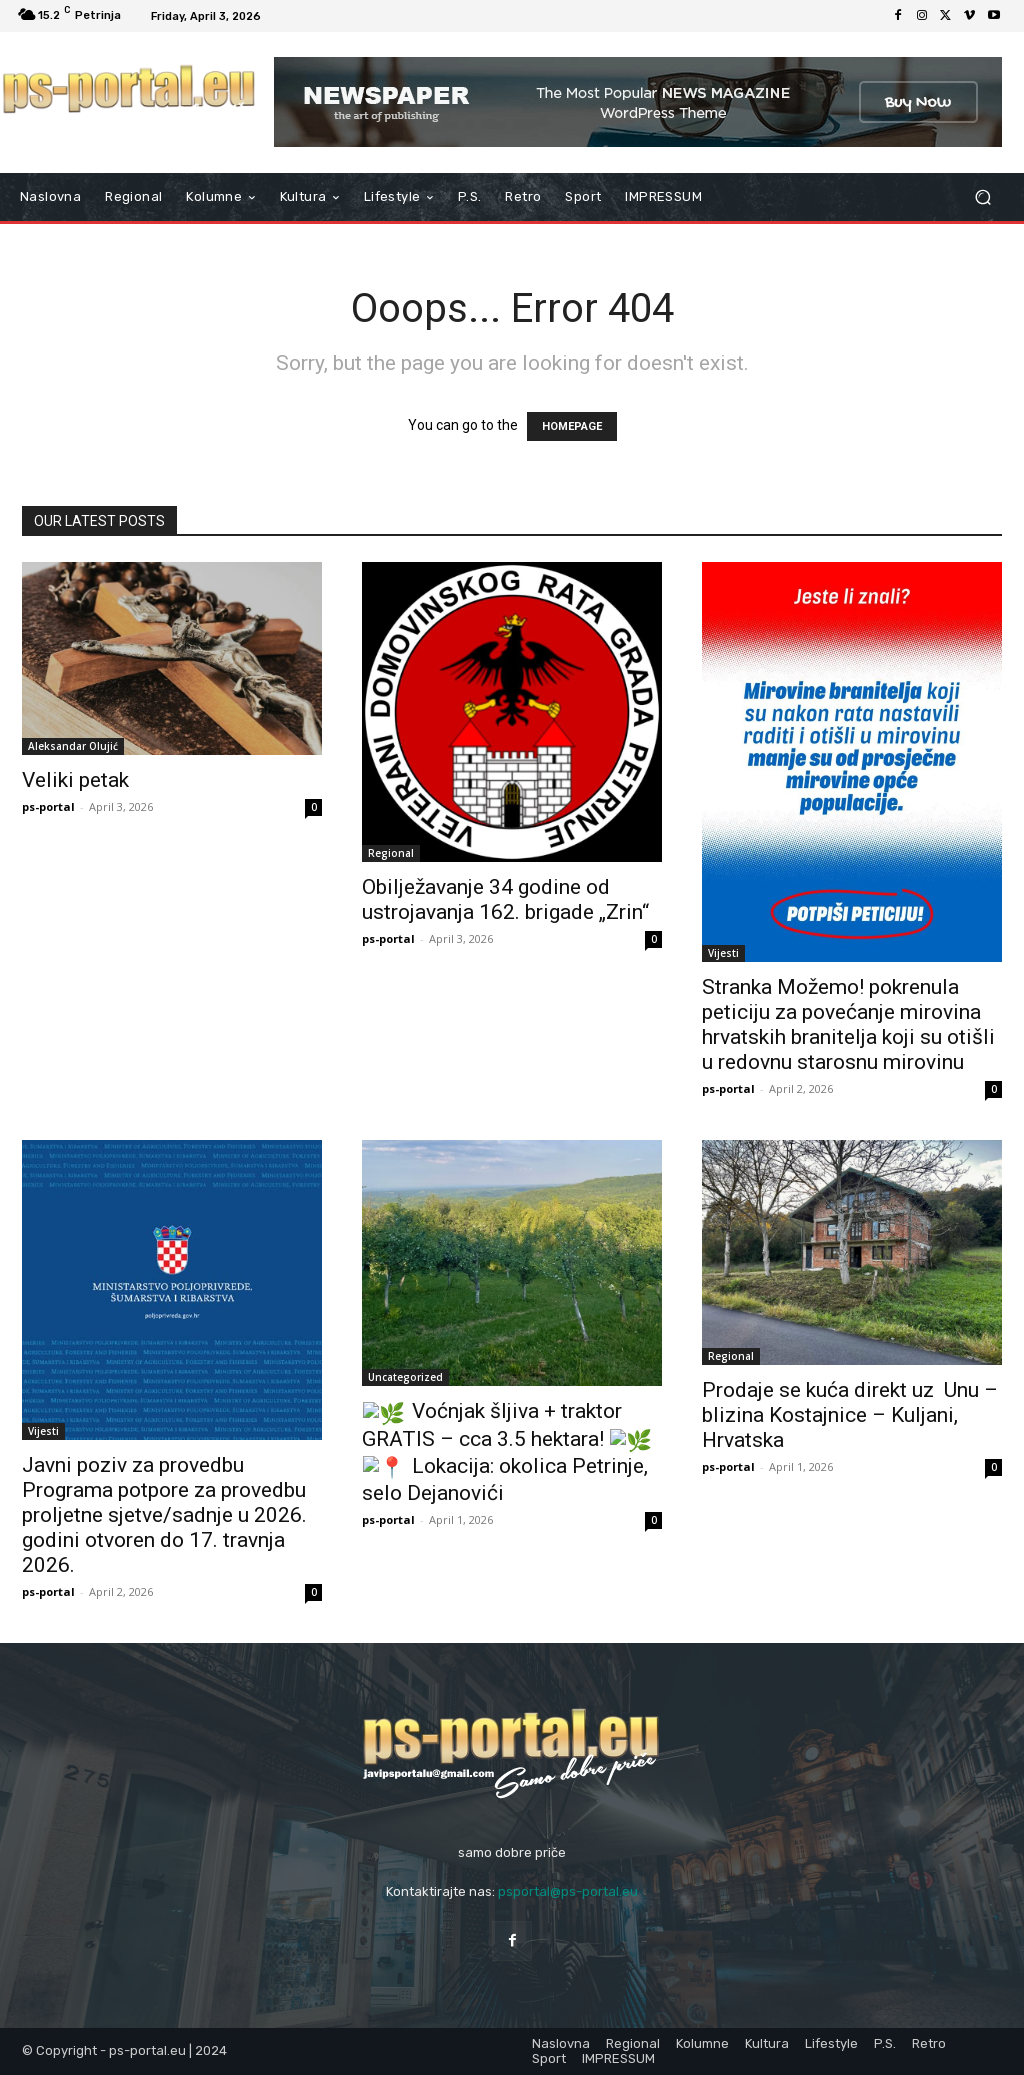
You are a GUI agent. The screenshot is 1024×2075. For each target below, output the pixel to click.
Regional (391, 853)
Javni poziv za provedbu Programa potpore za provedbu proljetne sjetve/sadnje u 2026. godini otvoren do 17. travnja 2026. (164, 1515)
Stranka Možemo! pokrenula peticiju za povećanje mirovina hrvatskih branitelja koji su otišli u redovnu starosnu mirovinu (848, 1024)
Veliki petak (75, 780)
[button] (982, 197)
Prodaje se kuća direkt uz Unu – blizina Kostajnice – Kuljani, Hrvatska (850, 1415)
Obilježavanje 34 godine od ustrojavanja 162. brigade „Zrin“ (505, 899)
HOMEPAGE (572, 426)
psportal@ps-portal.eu (568, 1891)
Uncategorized (405, 1377)
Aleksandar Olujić (73, 746)
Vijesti (723, 953)
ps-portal (48, 806)
